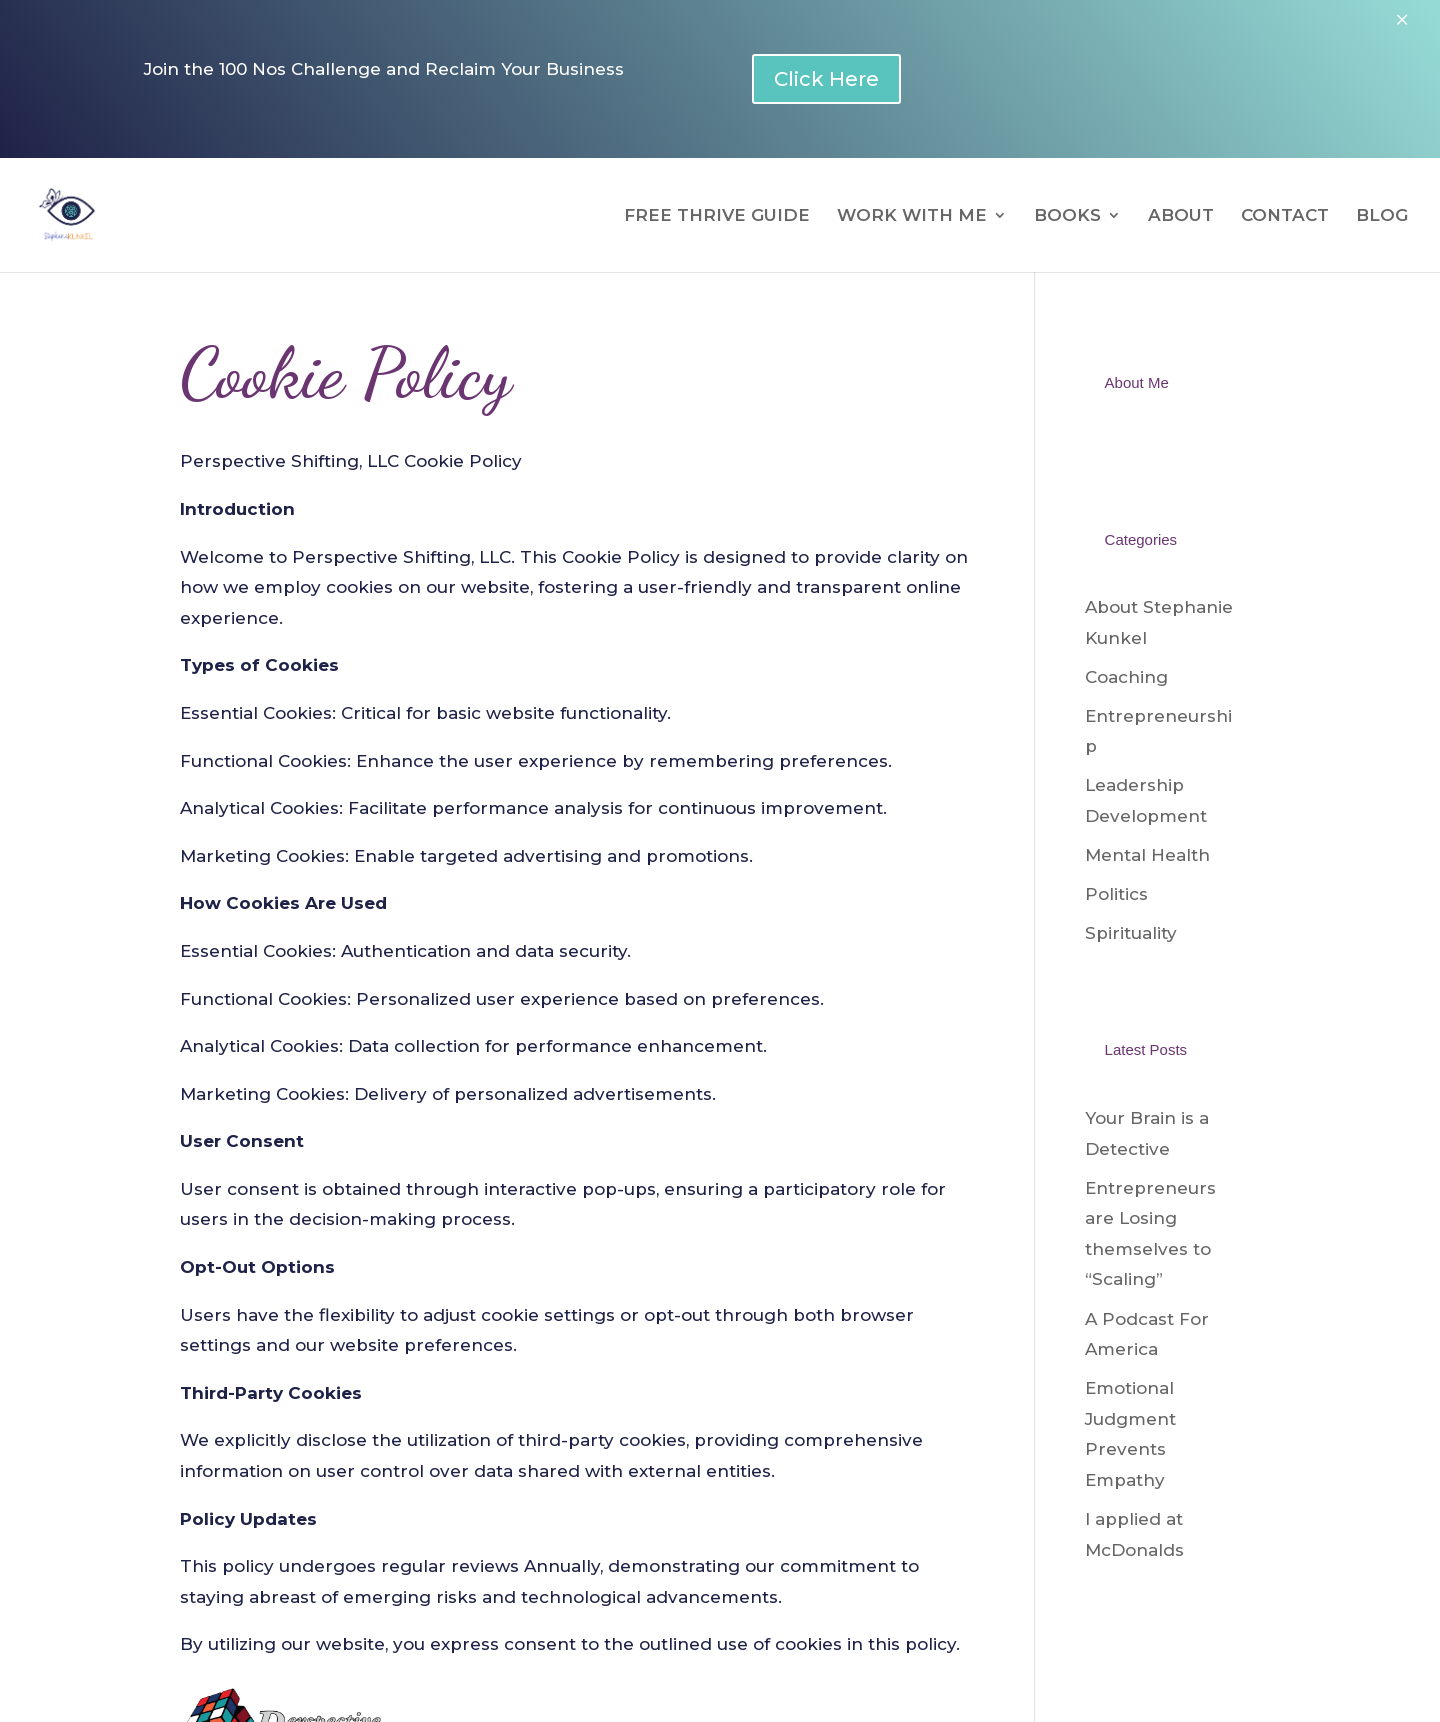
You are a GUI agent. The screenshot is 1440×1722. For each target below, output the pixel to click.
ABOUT (1181, 216)
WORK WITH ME (912, 216)
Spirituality (1131, 933)
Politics (1116, 894)
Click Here (826, 79)
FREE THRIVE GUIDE (717, 216)
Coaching (1126, 677)
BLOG (1382, 216)
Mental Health (1147, 855)
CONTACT (1285, 216)
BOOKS (1067, 216)
